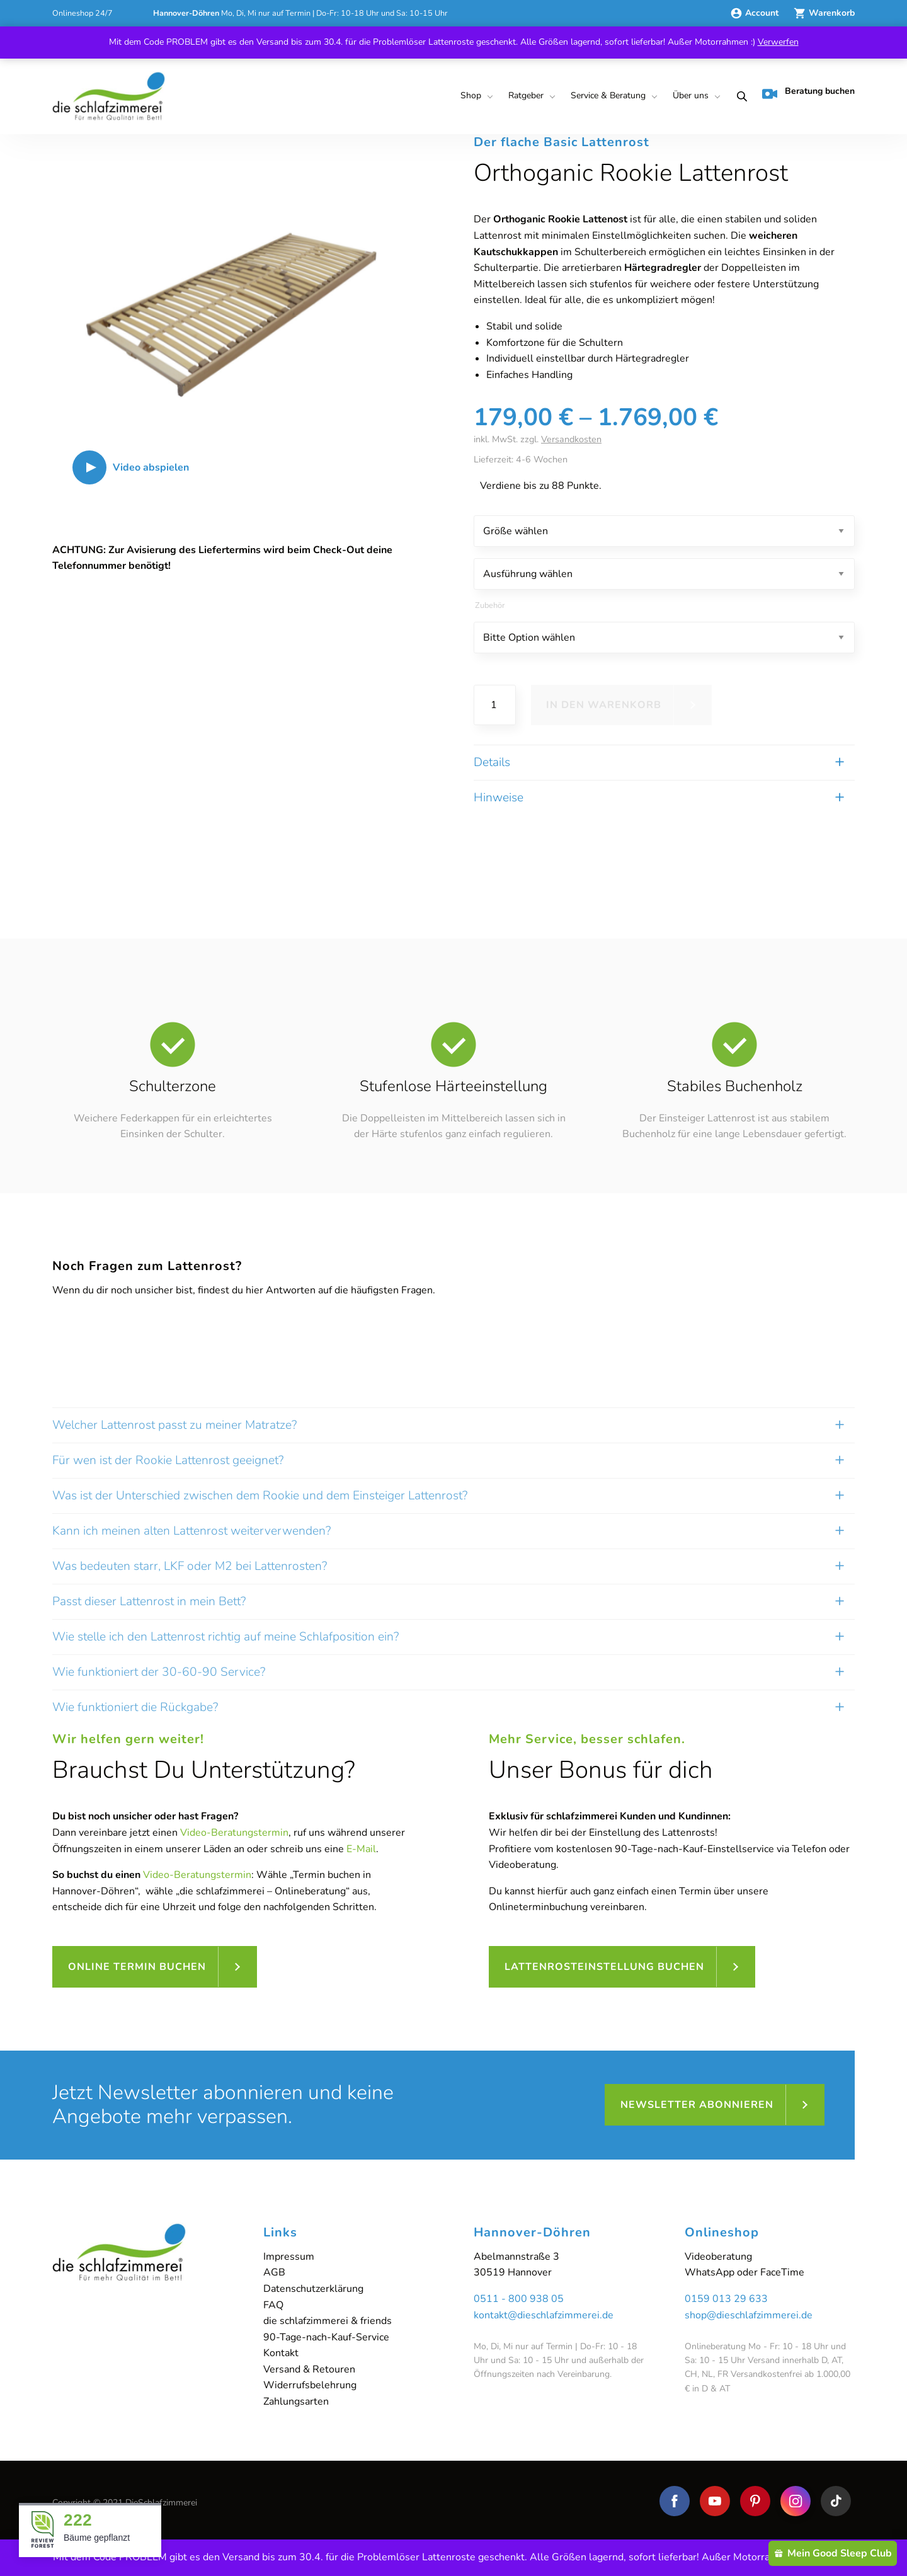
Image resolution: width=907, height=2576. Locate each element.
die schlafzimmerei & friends (327, 2321)
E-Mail (361, 1849)
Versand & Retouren (309, 2369)
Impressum (288, 2257)
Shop (470, 95)
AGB (274, 2272)
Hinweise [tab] (498, 797)
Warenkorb (824, 13)
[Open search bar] (738, 96)
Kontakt (281, 2353)
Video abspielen (151, 467)
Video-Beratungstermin (234, 1833)
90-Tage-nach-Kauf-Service (326, 2337)
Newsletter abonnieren (696, 2105)
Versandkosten (571, 439)
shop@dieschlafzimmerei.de (749, 2315)
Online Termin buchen (137, 1967)
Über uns (691, 95)
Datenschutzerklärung (313, 2289)
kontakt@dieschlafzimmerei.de (543, 2315)
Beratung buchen (808, 93)
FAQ (273, 2305)
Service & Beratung (608, 95)
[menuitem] (474, 96)
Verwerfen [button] (778, 42)
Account (755, 13)
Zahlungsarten (296, 2401)
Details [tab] (492, 762)
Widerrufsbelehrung (310, 2385)
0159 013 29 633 (726, 2299)
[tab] (453, 1679)
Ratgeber (526, 95)
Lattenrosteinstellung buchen (604, 1967)
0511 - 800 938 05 (519, 2299)
